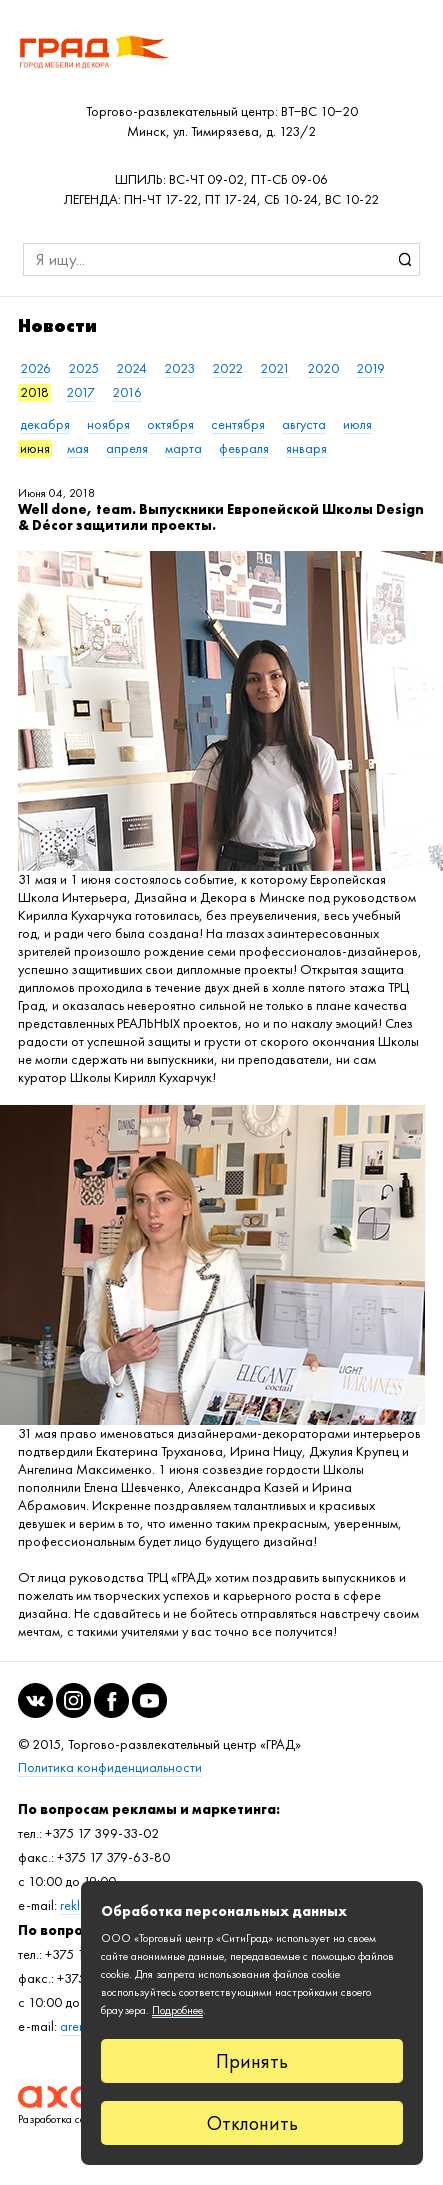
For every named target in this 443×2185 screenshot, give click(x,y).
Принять (252, 2061)
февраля (244, 448)
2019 (370, 368)
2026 (35, 368)
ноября (108, 424)
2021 (275, 368)
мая (78, 448)
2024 (131, 368)
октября (170, 424)
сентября (238, 424)
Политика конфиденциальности (110, 1767)
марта (183, 448)
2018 (34, 392)
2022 (227, 368)
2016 (127, 392)
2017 (80, 392)
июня (35, 448)
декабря (45, 424)
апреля (127, 448)
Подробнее (177, 2010)
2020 (323, 368)
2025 (83, 368)
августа (304, 424)
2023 (179, 368)
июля (357, 424)
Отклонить (252, 2123)
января (306, 448)
